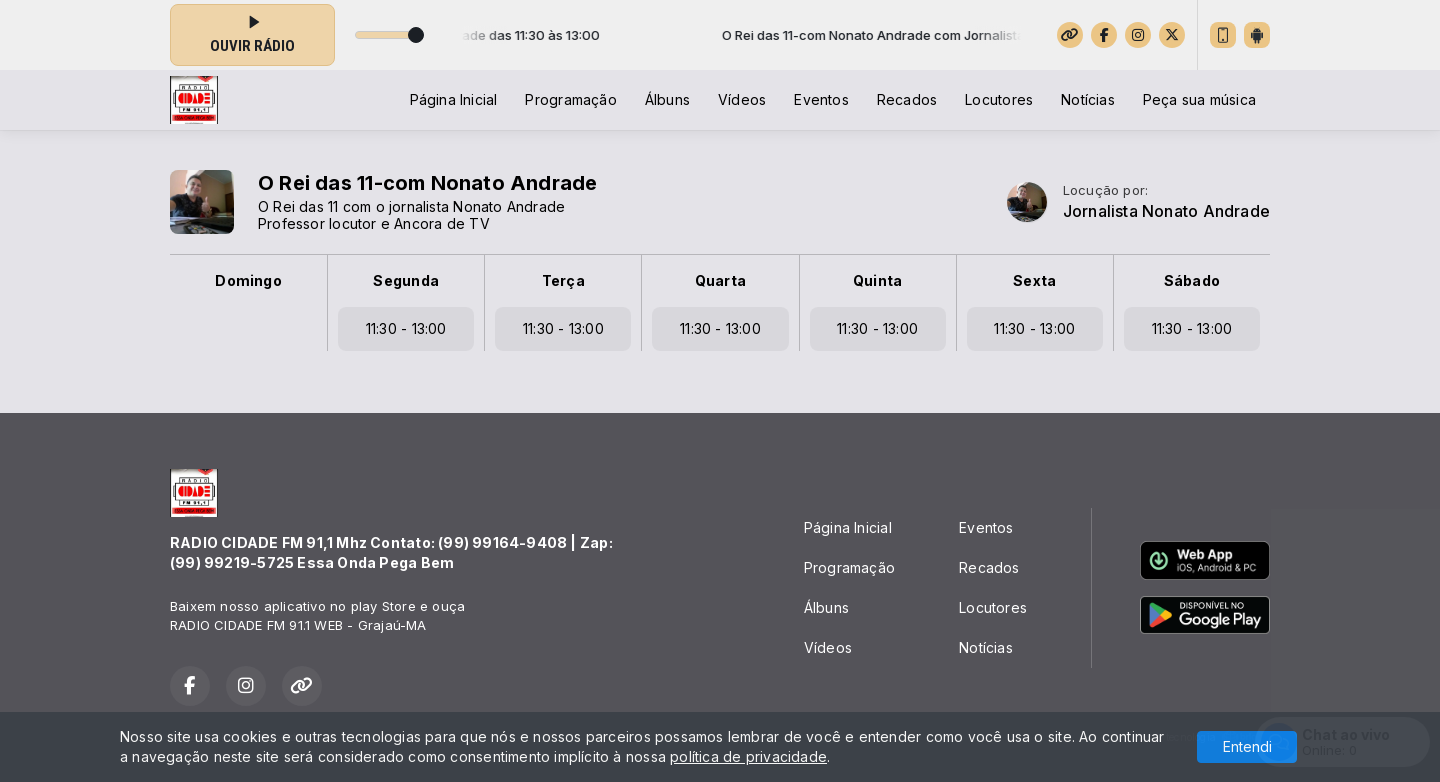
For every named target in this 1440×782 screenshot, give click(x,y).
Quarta (720, 280)
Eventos (821, 99)
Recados (907, 99)
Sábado (1192, 280)
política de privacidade (748, 756)
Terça (563, 280)
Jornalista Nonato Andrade (1166, 211)
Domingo (248, 280)
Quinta (877, 280)
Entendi (1247, 746)
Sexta (1034, 280)
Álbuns (667, 99)
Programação (570, 99)
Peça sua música (1199, 99)
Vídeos (742, 99)
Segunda (405, 280)
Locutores (999, 99)
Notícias (1088, 99)
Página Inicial (454, 99)
